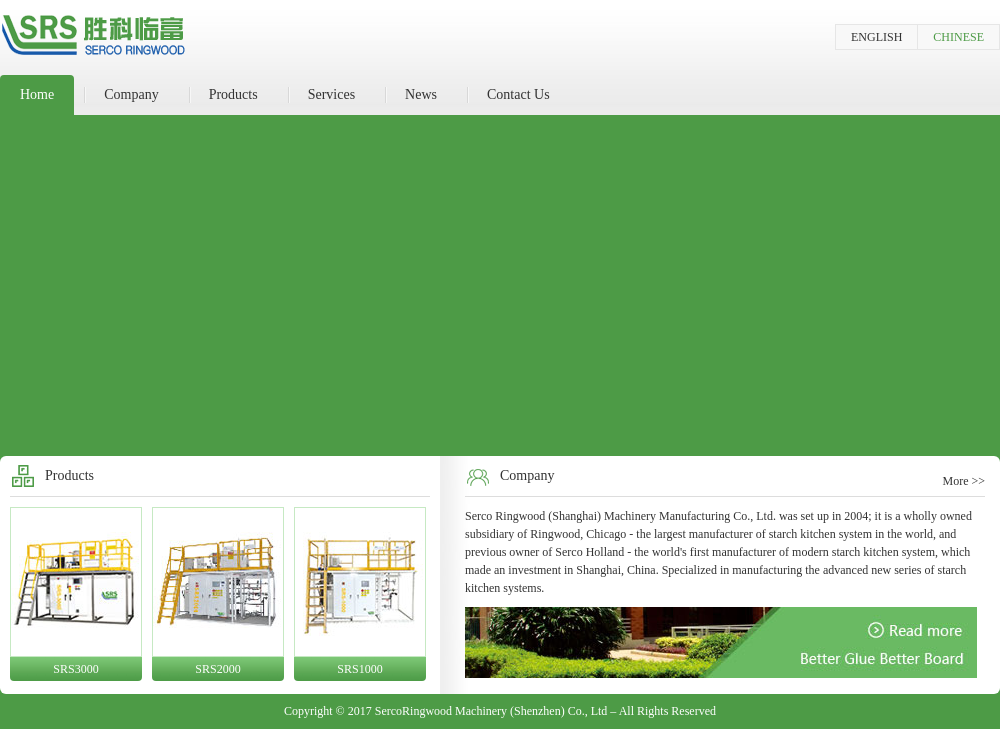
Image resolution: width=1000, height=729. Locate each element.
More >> (963, 481)
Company (131, 94)
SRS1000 (359, 669)
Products (233, 94)
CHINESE (958, 37)
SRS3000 (75, 669)
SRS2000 (217, 669)
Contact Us (518, 94)
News (421, 94)
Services (331, 94)
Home (37, 94)
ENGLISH (876, 37)
